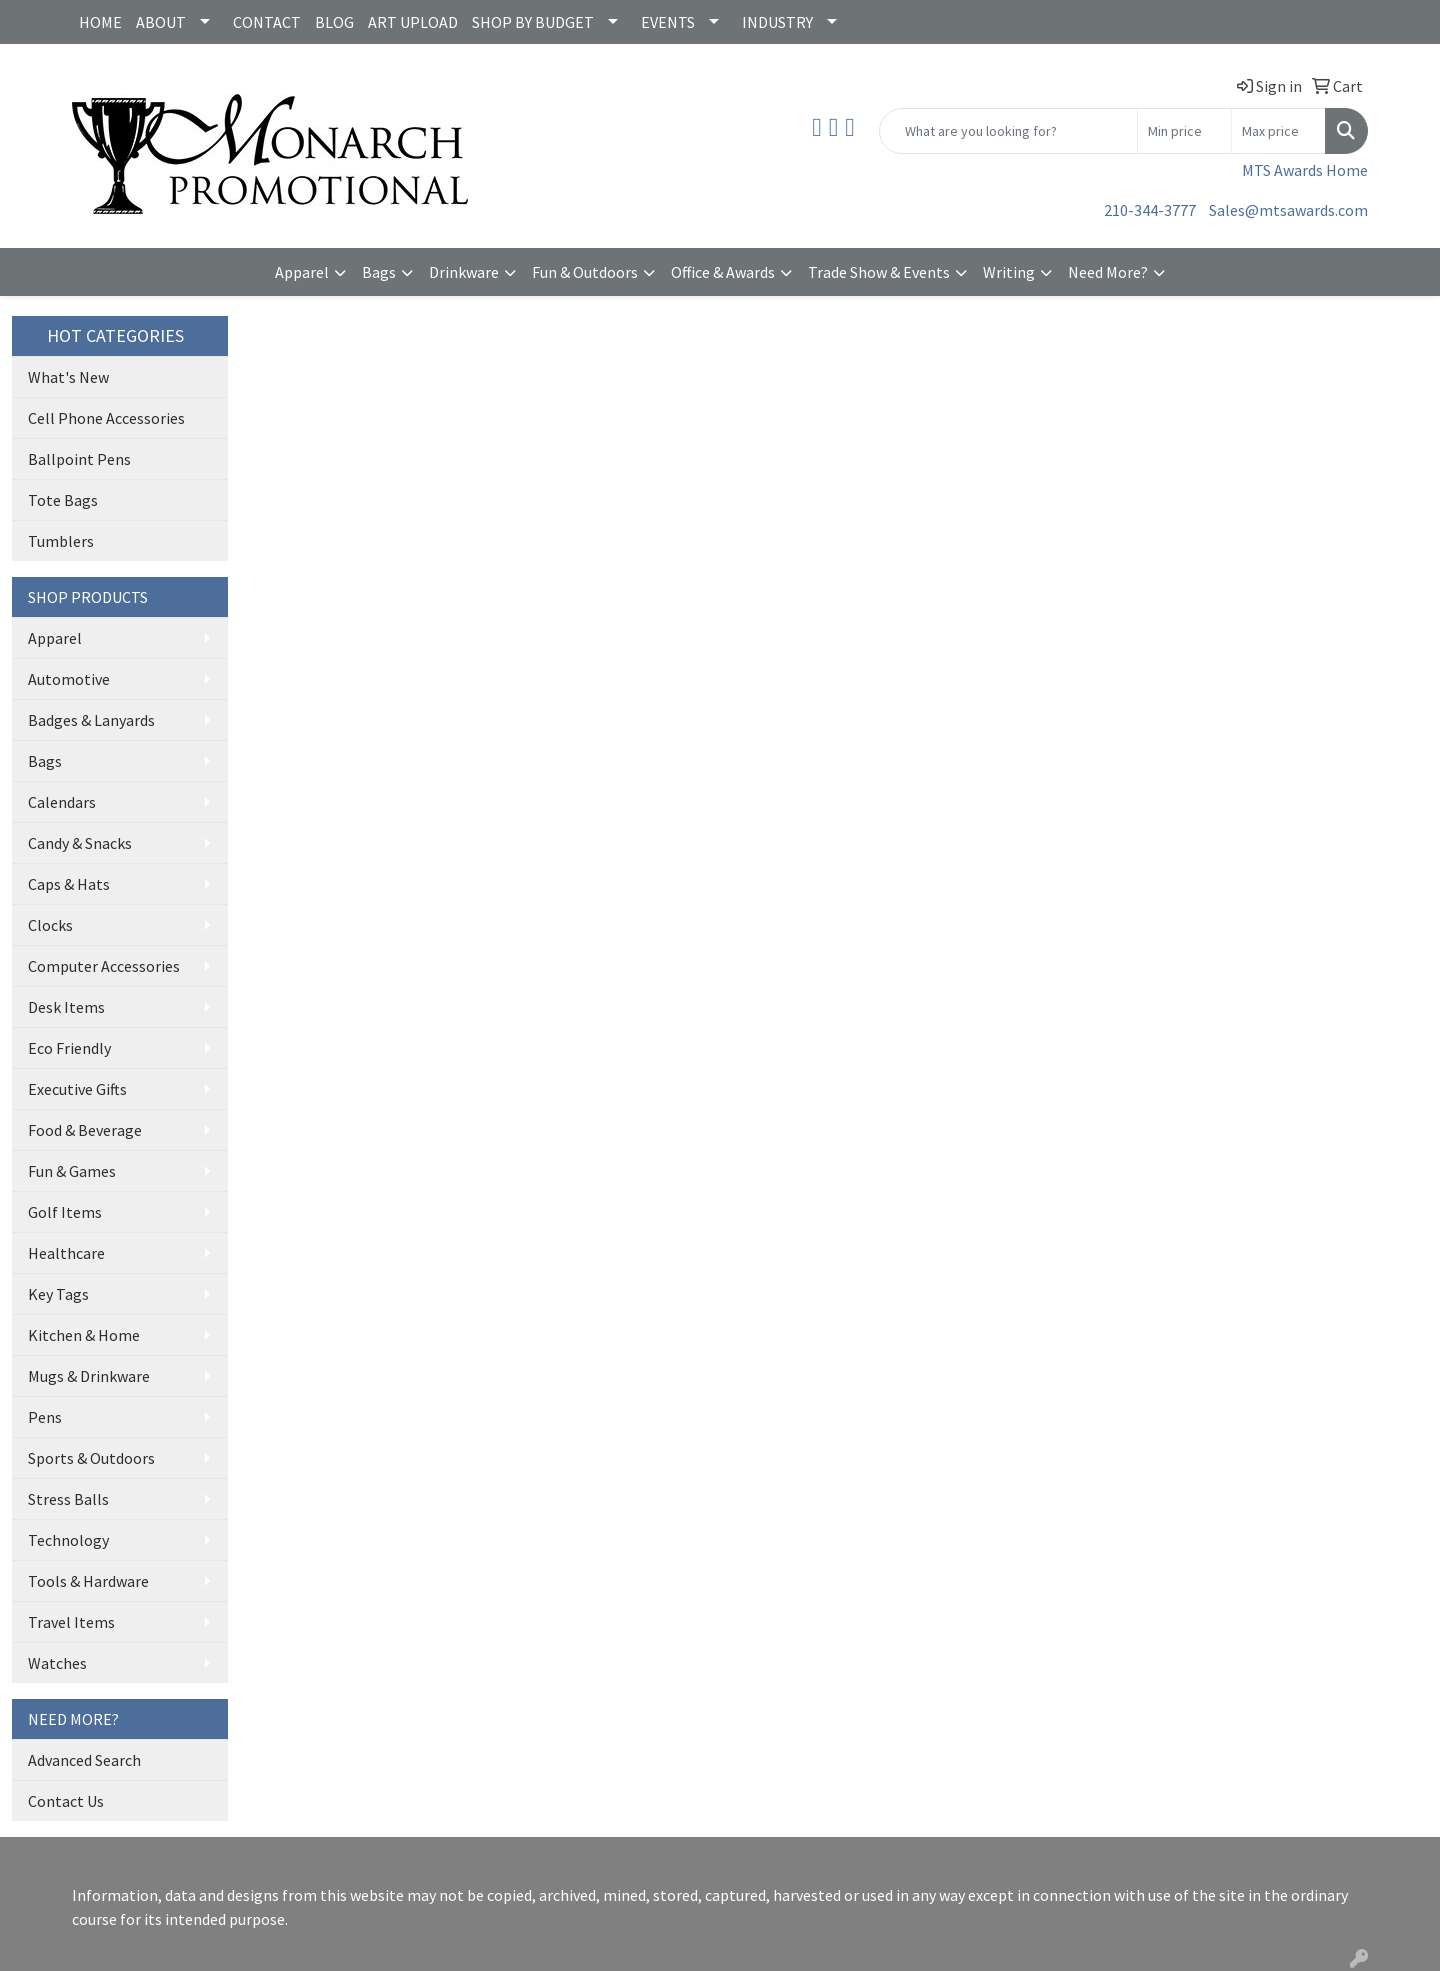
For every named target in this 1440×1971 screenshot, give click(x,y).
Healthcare (66, 1253)
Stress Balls (68, 1499)
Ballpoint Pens (79, 459)
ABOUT (161, 22)
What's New (68, 377)
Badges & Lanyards (91, 720)
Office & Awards (723, 272)
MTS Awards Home (1305, 170)
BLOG (334, 22)
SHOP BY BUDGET (533, 22)
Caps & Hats (69, 884)
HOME (100, 22)
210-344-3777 (1150, 210)
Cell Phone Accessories (106, 418)
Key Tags (58, 1294)
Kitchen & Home (84, 1335)
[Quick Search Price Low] (1184, 131)
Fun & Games (72, 1171)
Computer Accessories (104, 966)
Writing (1009, 272)
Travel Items (71, 1622)
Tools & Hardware (88, 1581)
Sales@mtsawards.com (1288, 210)
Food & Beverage (85, 1130)
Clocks (50, 925)
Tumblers (61, 541)
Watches (57, 1663)
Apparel (302, 272)
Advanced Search (84, 1760)
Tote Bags (63, 500)
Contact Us (66, 1801)
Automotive (69, 679)
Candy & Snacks (80, 843)
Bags (379, 272)
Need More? (1108, 272)
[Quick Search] (1008, 131)
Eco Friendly (69, 1048)
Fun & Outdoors (585, 272)
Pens (45, 1417)
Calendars (62, 802)
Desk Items (66, 1007)
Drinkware (464, 272)
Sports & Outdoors (91, 1458)
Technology (68, 1540)
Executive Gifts (77, 1089)
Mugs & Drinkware (89, 1376)
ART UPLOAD (413, 22)
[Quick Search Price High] (1278, 131)
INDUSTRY (777, 22)
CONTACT (267, 22)
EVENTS (668, 22)
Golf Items (65, 1212)
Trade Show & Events (879, 272)
